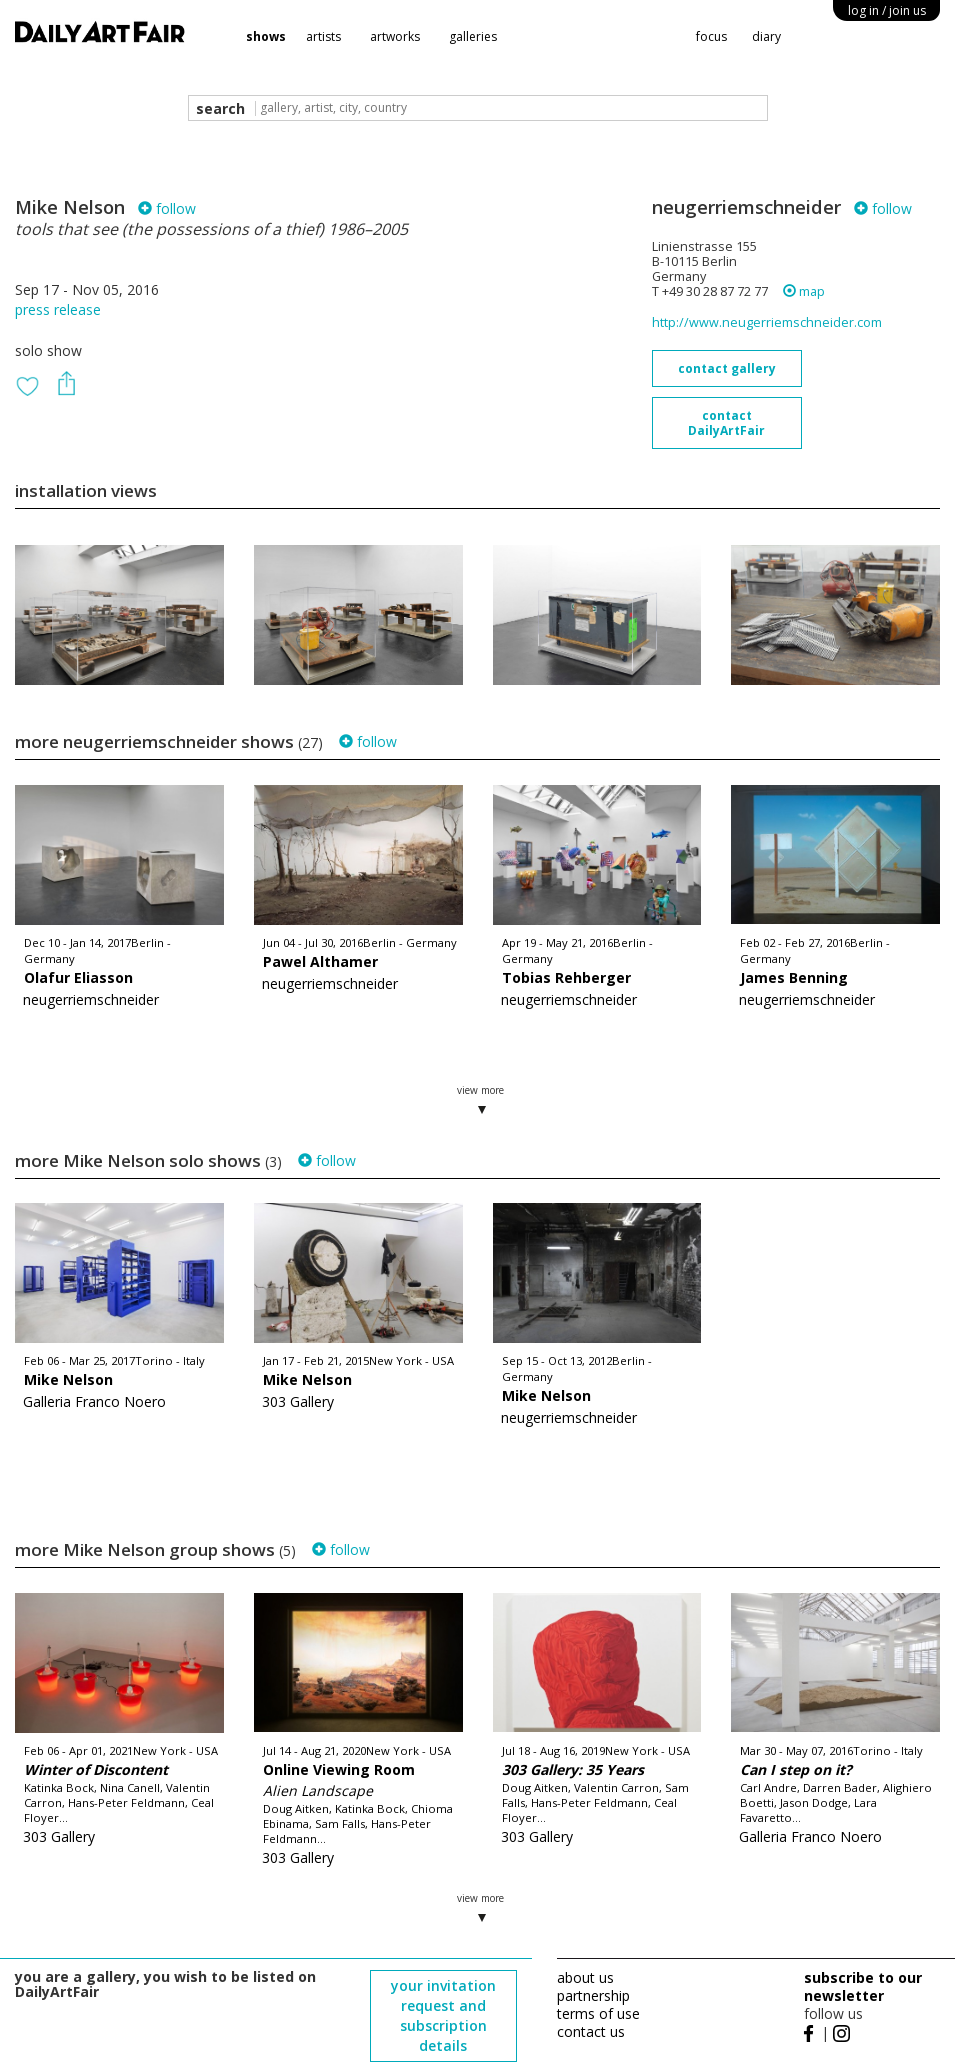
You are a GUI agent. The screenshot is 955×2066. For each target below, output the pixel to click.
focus (711, 36)
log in (887, 10)
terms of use (598, 2013)
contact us (591, 2031)
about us (585, 1977)
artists (323, 36)
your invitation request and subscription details (443, 2015)
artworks (395, 36)
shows (266, 36)
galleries (473, 36)
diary (766, 36)
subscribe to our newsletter (863, 1986)
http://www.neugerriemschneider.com (767, 322)
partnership (593, 1995)
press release (58, 309)
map (804, 291)
